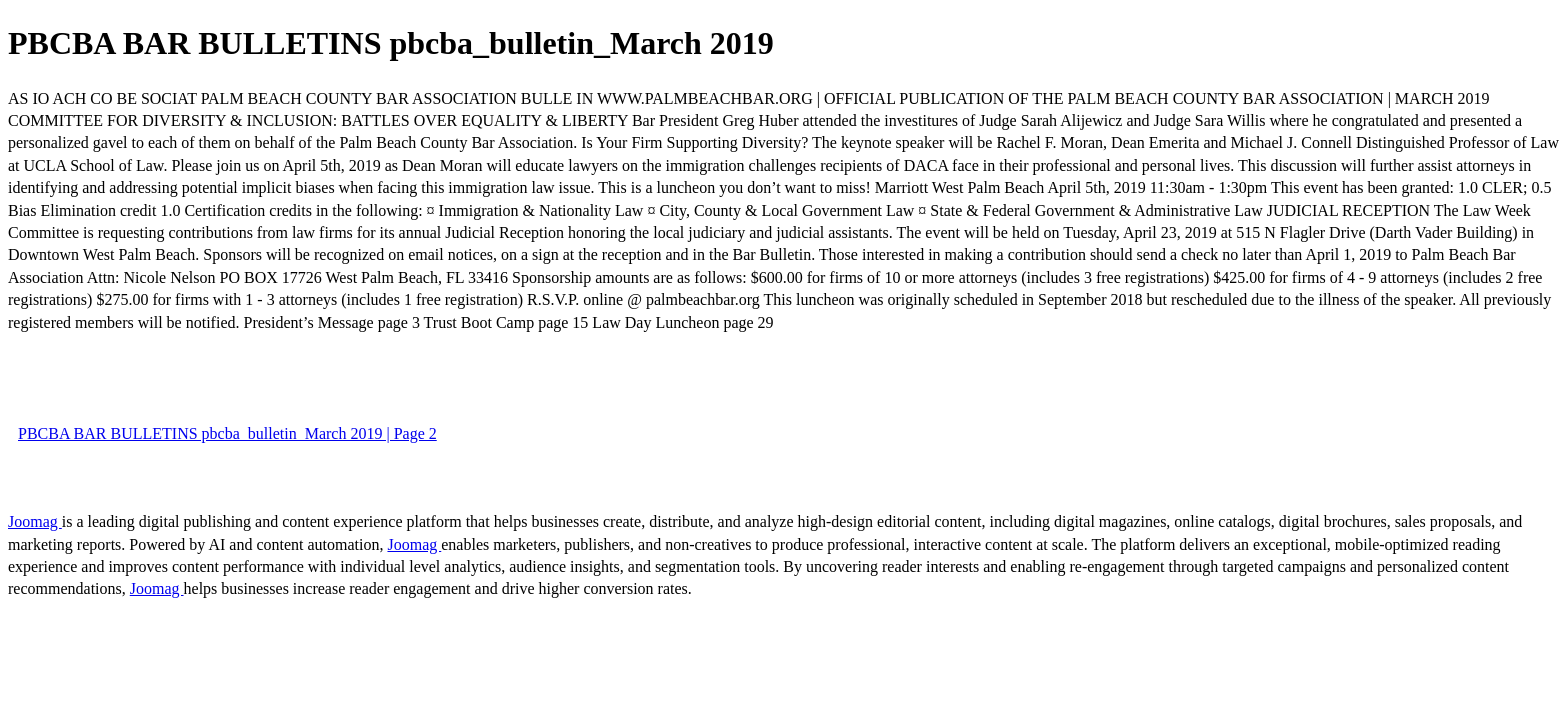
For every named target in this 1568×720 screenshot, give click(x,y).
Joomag (35, 521)
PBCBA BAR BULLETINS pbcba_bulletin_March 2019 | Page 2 (227, 433)
